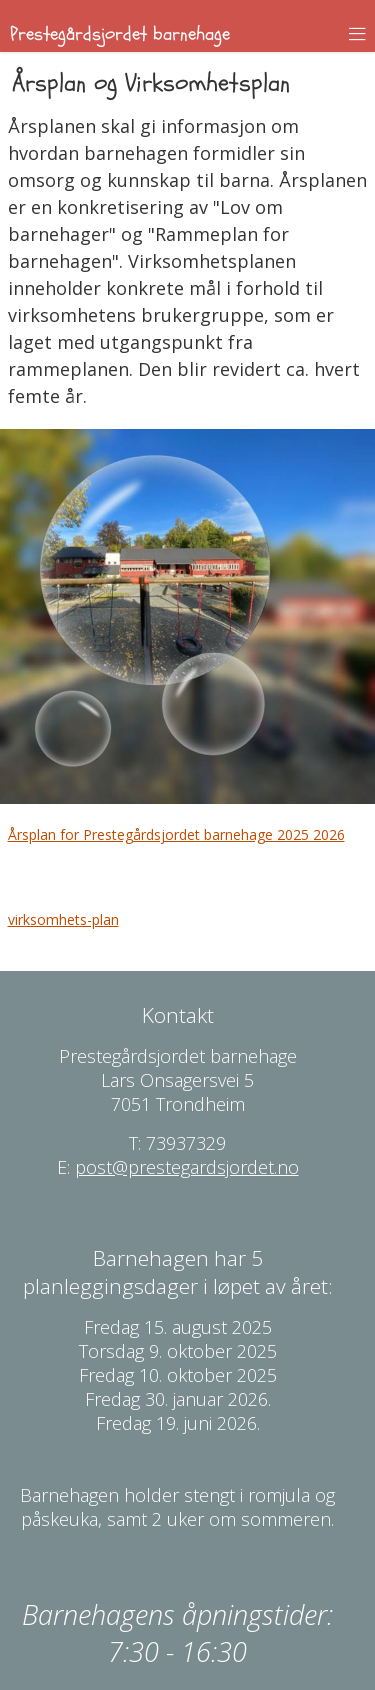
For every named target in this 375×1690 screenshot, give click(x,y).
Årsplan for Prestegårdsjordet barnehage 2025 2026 (176, 834)
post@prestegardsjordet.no (187, 1167)
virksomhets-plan (63, 919)
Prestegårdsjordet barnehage (120, 34)
